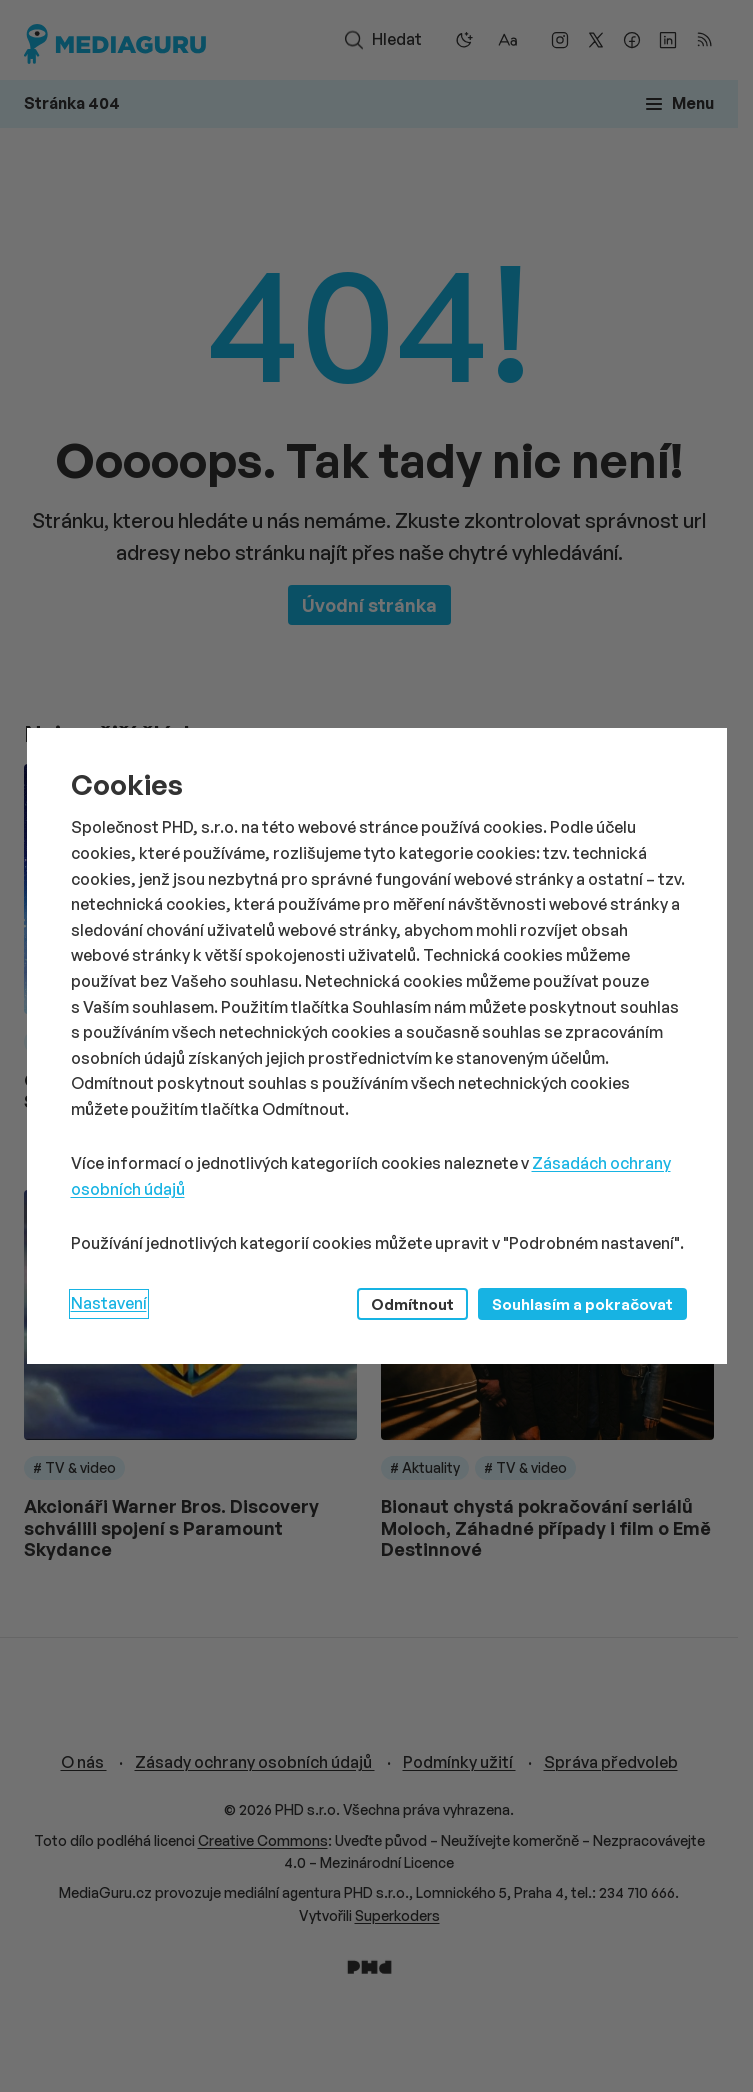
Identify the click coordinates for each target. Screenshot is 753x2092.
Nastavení (109, 1303)
